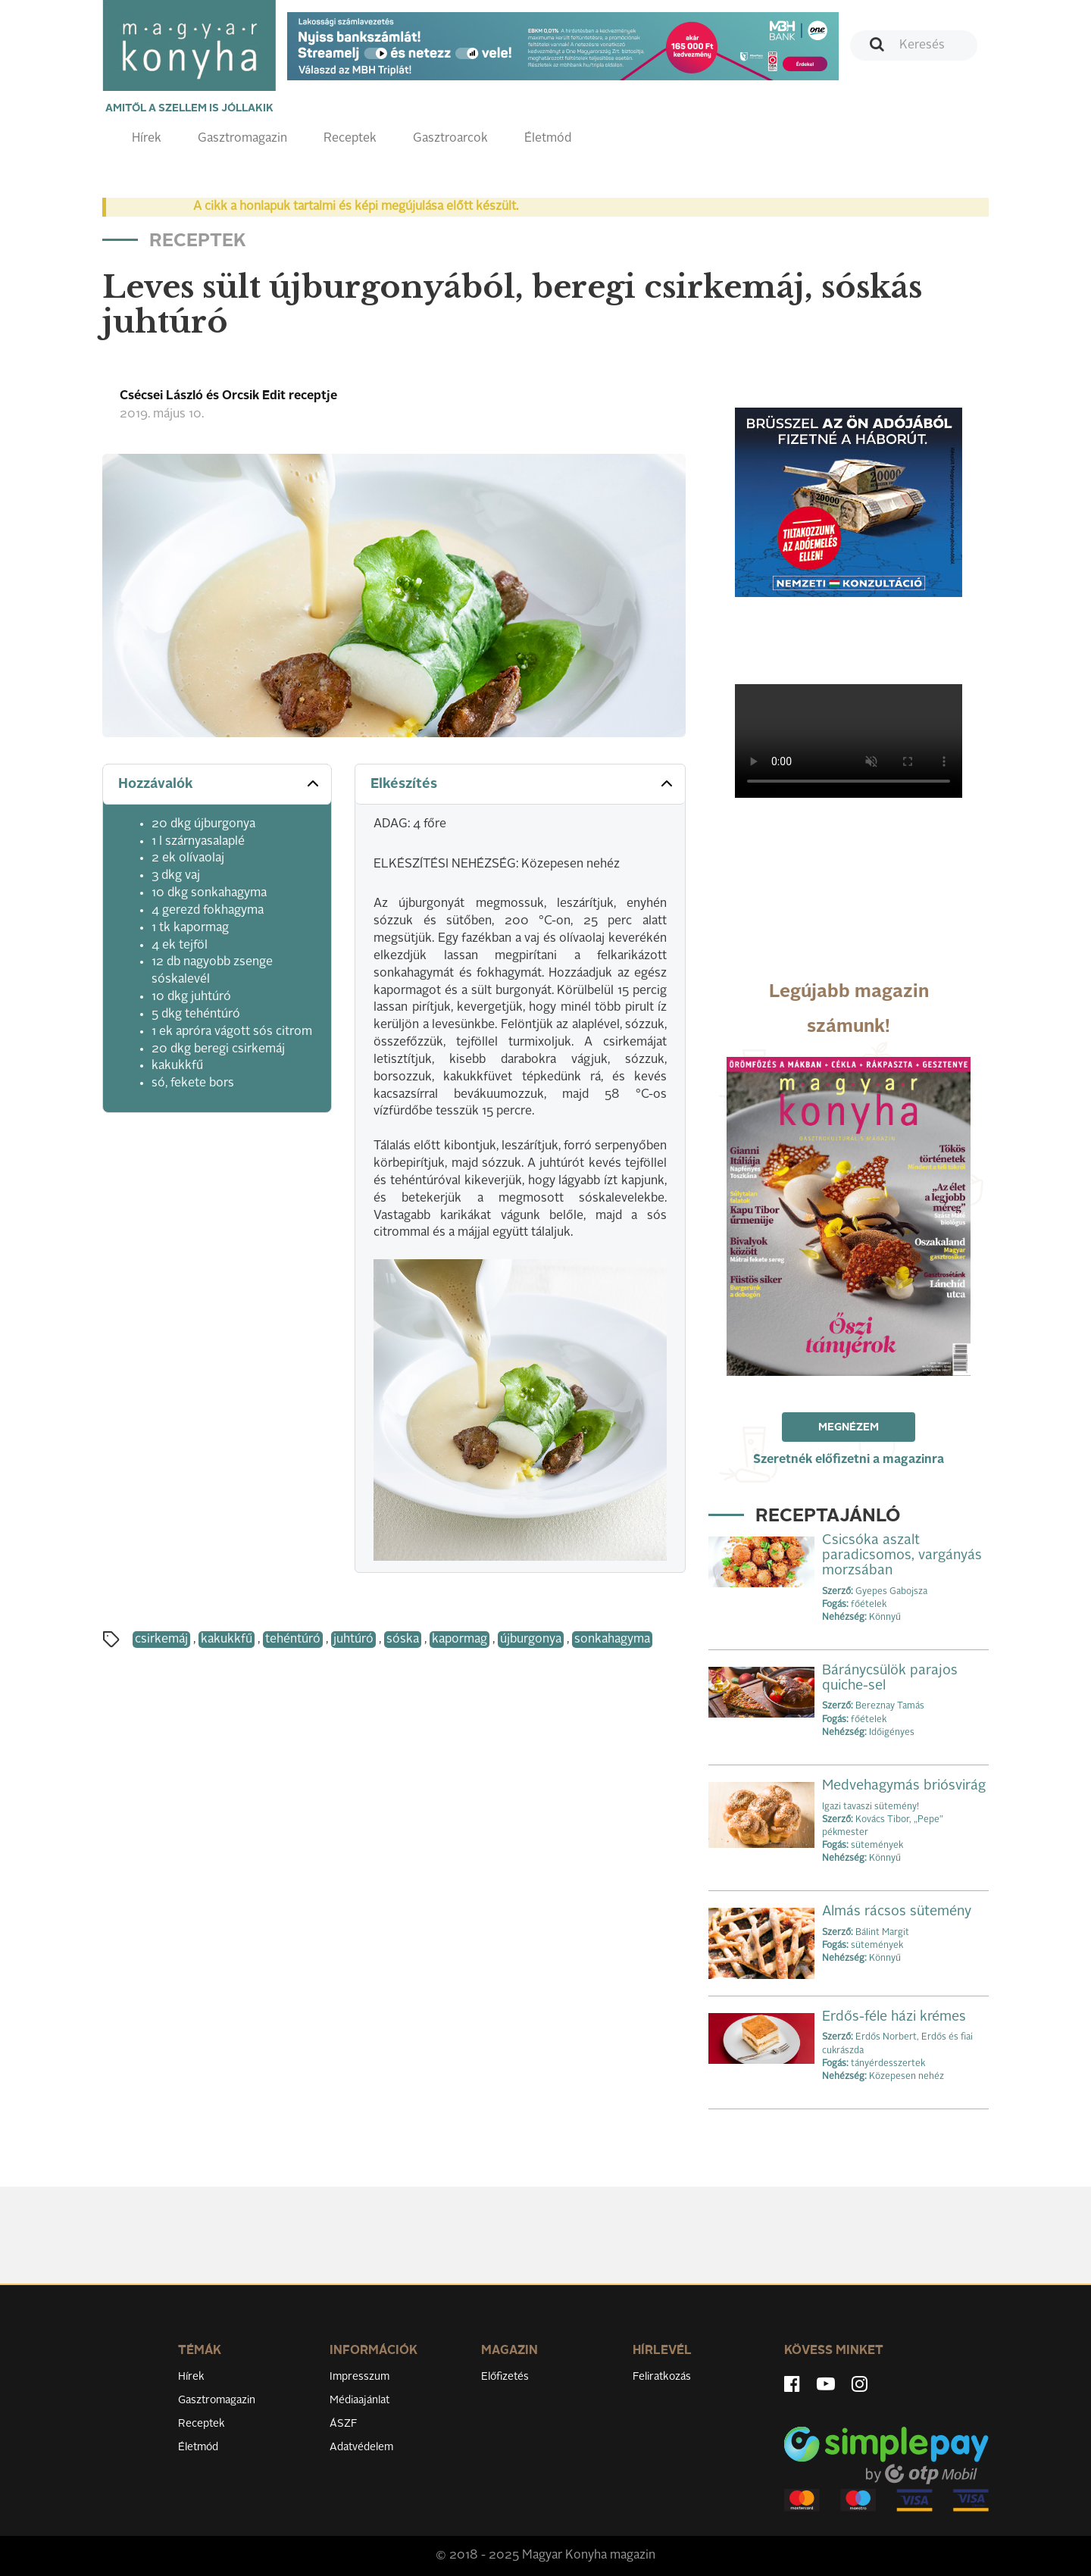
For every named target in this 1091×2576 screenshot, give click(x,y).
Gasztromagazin (242, 139)
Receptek (350, 139)
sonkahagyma (612, 1639)
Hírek (146, 139)
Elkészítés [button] (523, 783)
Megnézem (848, 1427)
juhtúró (353, 1639)
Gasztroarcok (450, 139)
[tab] (217, 784)
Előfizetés (505, 2376)
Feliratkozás (662, 2376)
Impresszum (359, 2376)
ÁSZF (344, 2423)
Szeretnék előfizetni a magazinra (848, 1460)
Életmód (547, 139)
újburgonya (530, 1639)
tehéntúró (292, 1639)
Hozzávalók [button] (220, 783)
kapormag (459, 1639)
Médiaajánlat (359, 2400)
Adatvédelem (361, 2447)
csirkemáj (161, 1639)
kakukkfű (226, 1639)
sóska (402, 1639)
